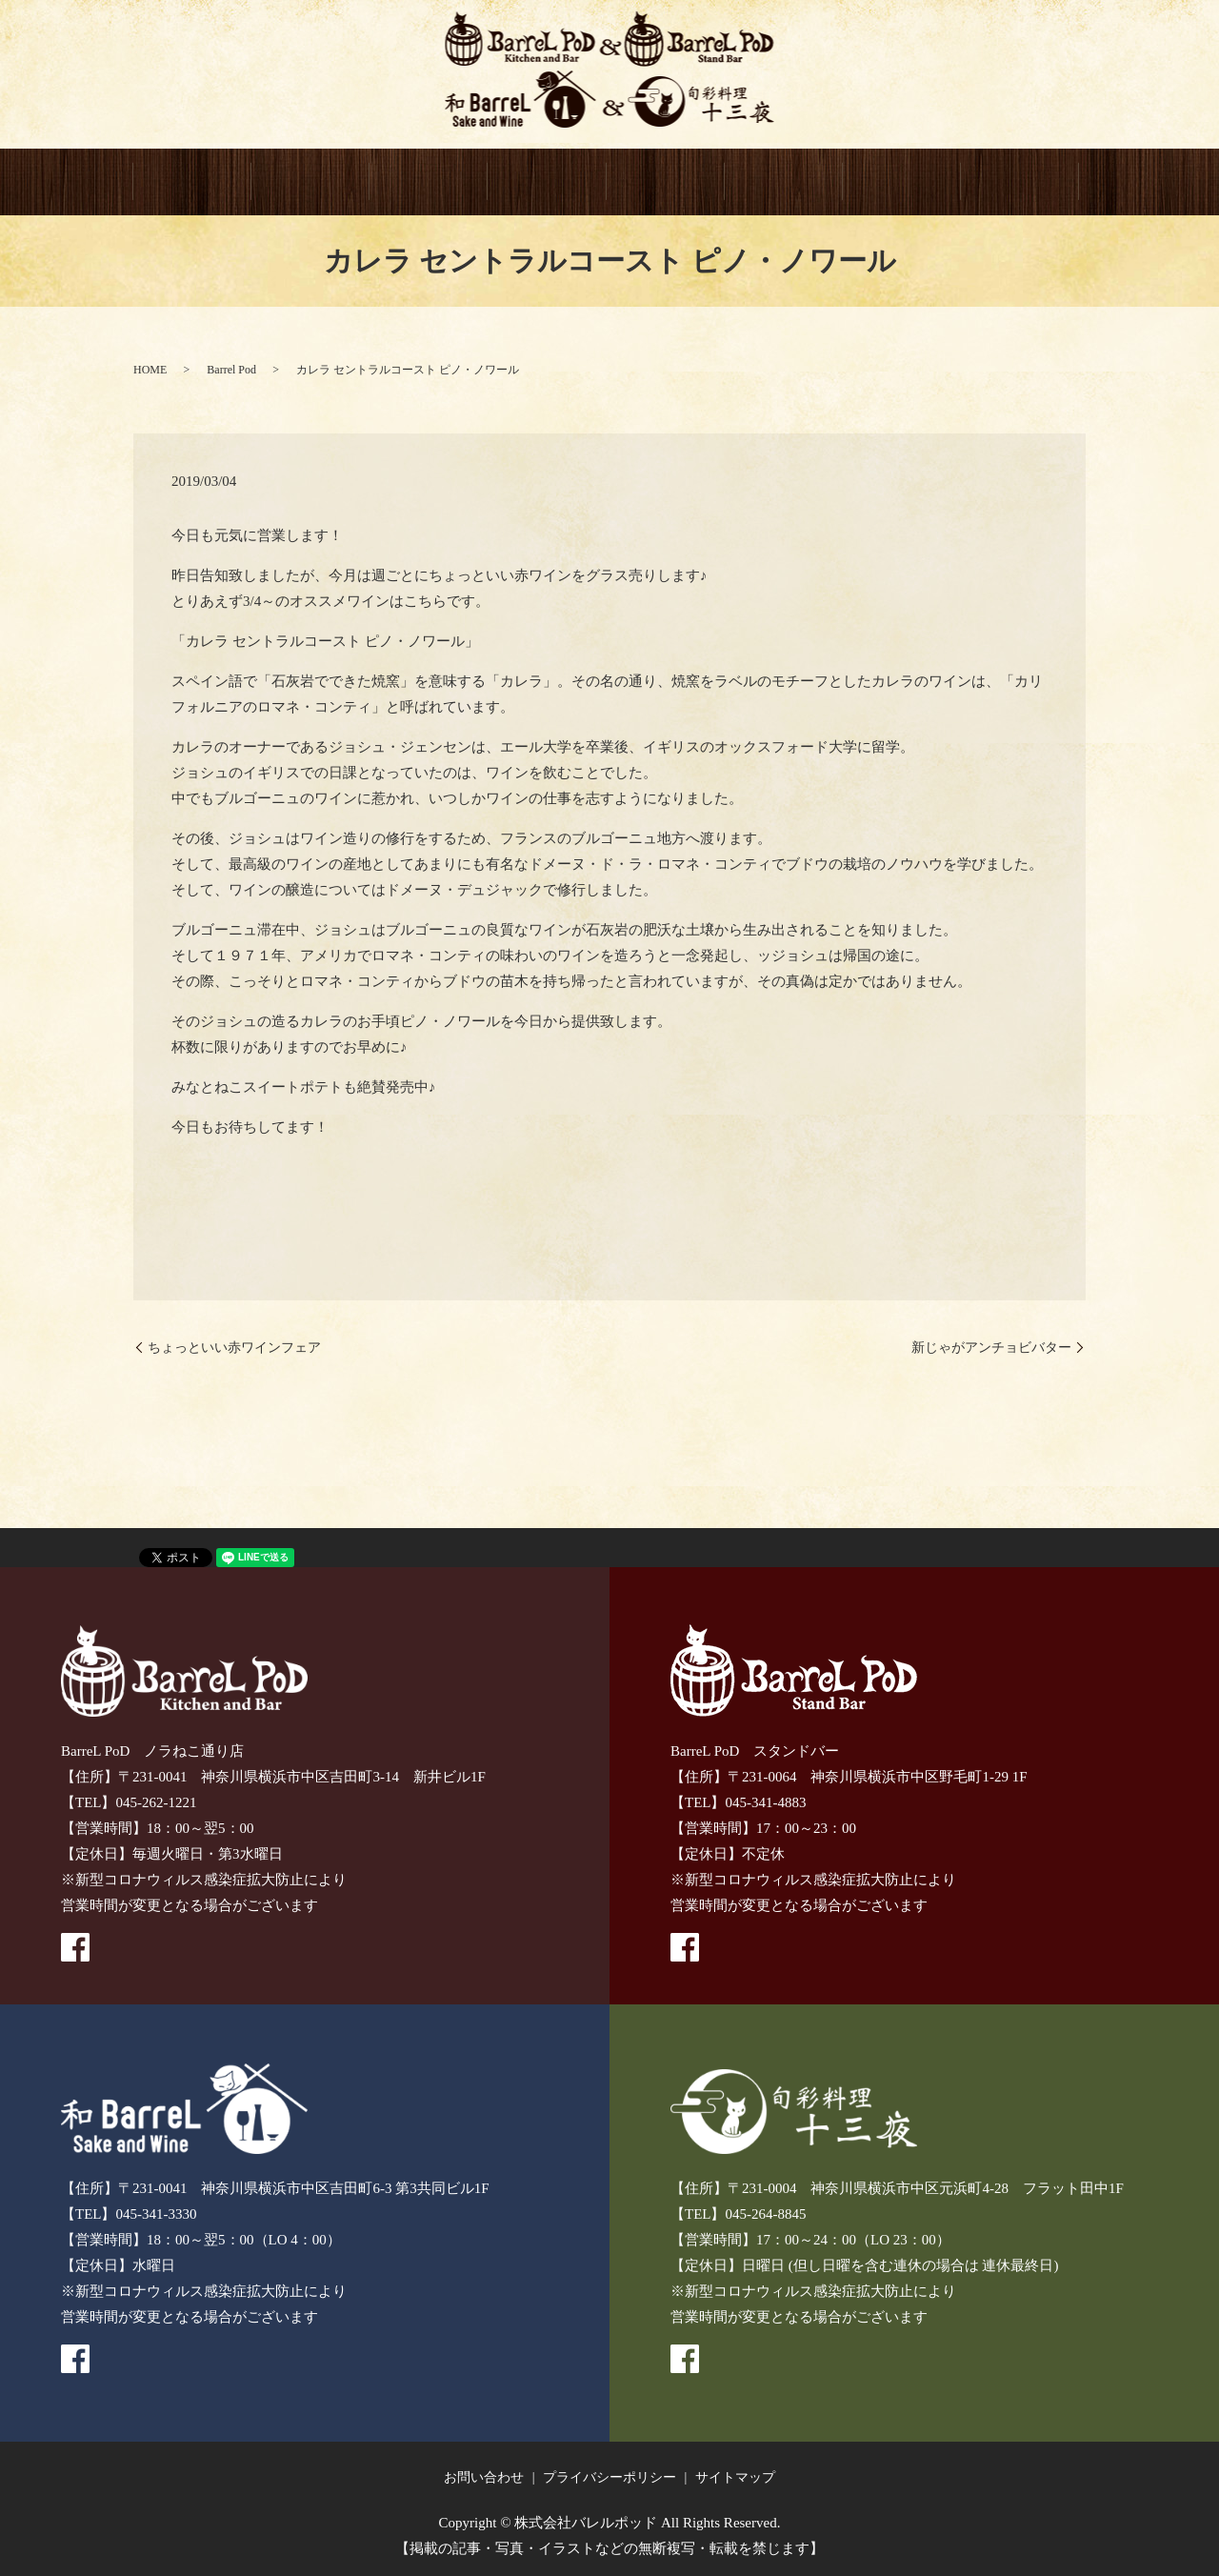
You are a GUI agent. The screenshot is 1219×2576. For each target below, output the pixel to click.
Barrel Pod (231, 369)
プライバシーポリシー (609, 2477)
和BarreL (546, 183)
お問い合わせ (484, 2477)
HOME (192, 183)
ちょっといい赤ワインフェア (234, 1347)
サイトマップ (735, 2477)
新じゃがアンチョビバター (991, 1347)
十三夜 (665, 183)
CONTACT (902, 183)
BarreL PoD (310, 183)
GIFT (783, 183)
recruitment (1020, 183)
